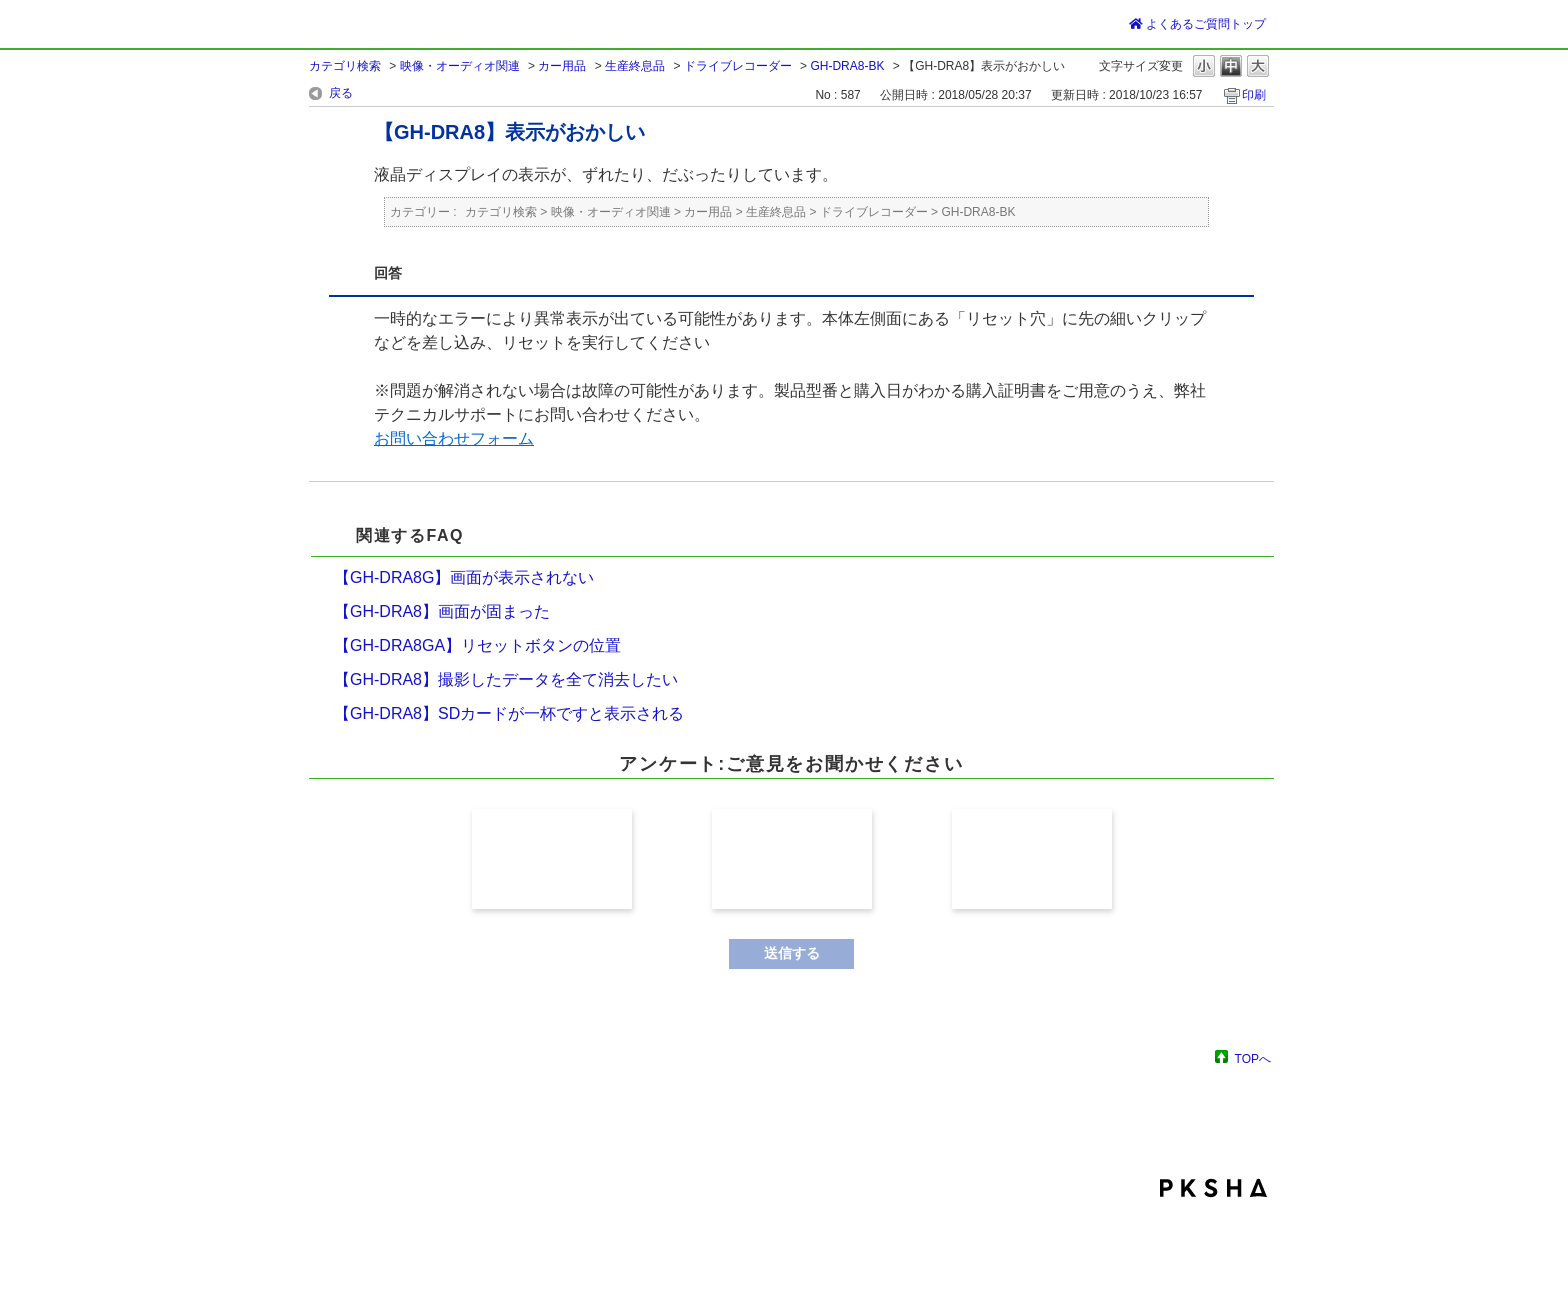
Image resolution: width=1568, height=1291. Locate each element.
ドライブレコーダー (738, 66)
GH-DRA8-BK (847, 66)
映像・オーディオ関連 (460, 66)
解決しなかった (1032, 859)
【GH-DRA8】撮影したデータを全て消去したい (506, 679)
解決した (552, 859)
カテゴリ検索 (345, 66)
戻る (341, 93)
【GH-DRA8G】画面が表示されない (464, 577)
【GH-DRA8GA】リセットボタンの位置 (477, 645)
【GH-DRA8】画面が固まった (442, 611)
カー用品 (562, 66)
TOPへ (1253, 1058)
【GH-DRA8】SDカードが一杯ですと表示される (509, 713)
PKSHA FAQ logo (1213, 1188)
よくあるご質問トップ (1197, 24)
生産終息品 (635, 66)
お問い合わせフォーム (454, 438)
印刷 (1254, 95)
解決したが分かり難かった (792, 859)
